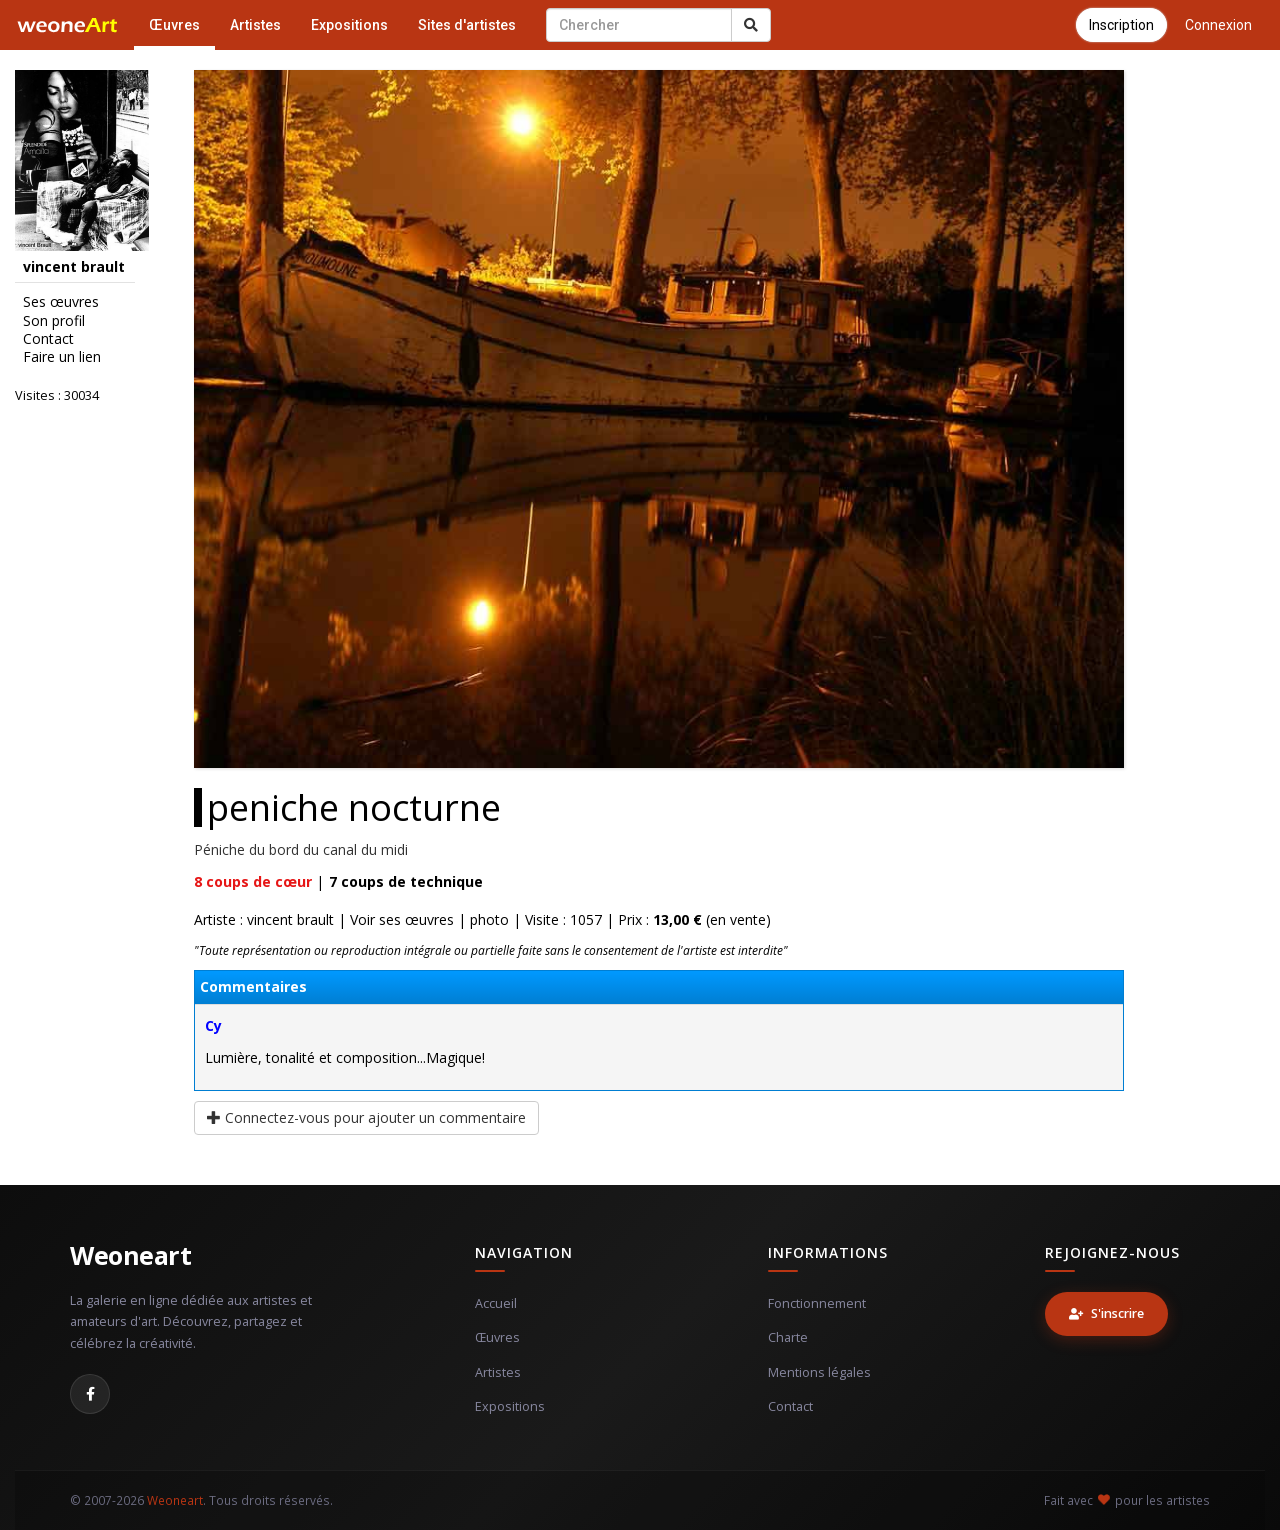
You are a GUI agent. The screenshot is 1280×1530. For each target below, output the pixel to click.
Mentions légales (819, 1372)
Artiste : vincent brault (264, 919)
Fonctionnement (817, 1303)
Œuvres (174, 25)
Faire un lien (62, 357)
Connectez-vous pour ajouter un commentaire (366, 1117)
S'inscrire (1106, 1313)
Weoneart (130, 1255)
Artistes (255, 25)
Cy (213, 1025)
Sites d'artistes (467, 25)
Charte (788, 1337)
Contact (48, 339)
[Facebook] (90, 1394)
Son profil (54, 321)
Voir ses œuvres (402, 919)
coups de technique (406, 881)
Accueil (496, 1303)
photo (489, 919)
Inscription (1121, 25)
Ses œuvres (61, 302)
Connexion (1218, 25)
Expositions (349, 25)
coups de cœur (253, 881)
